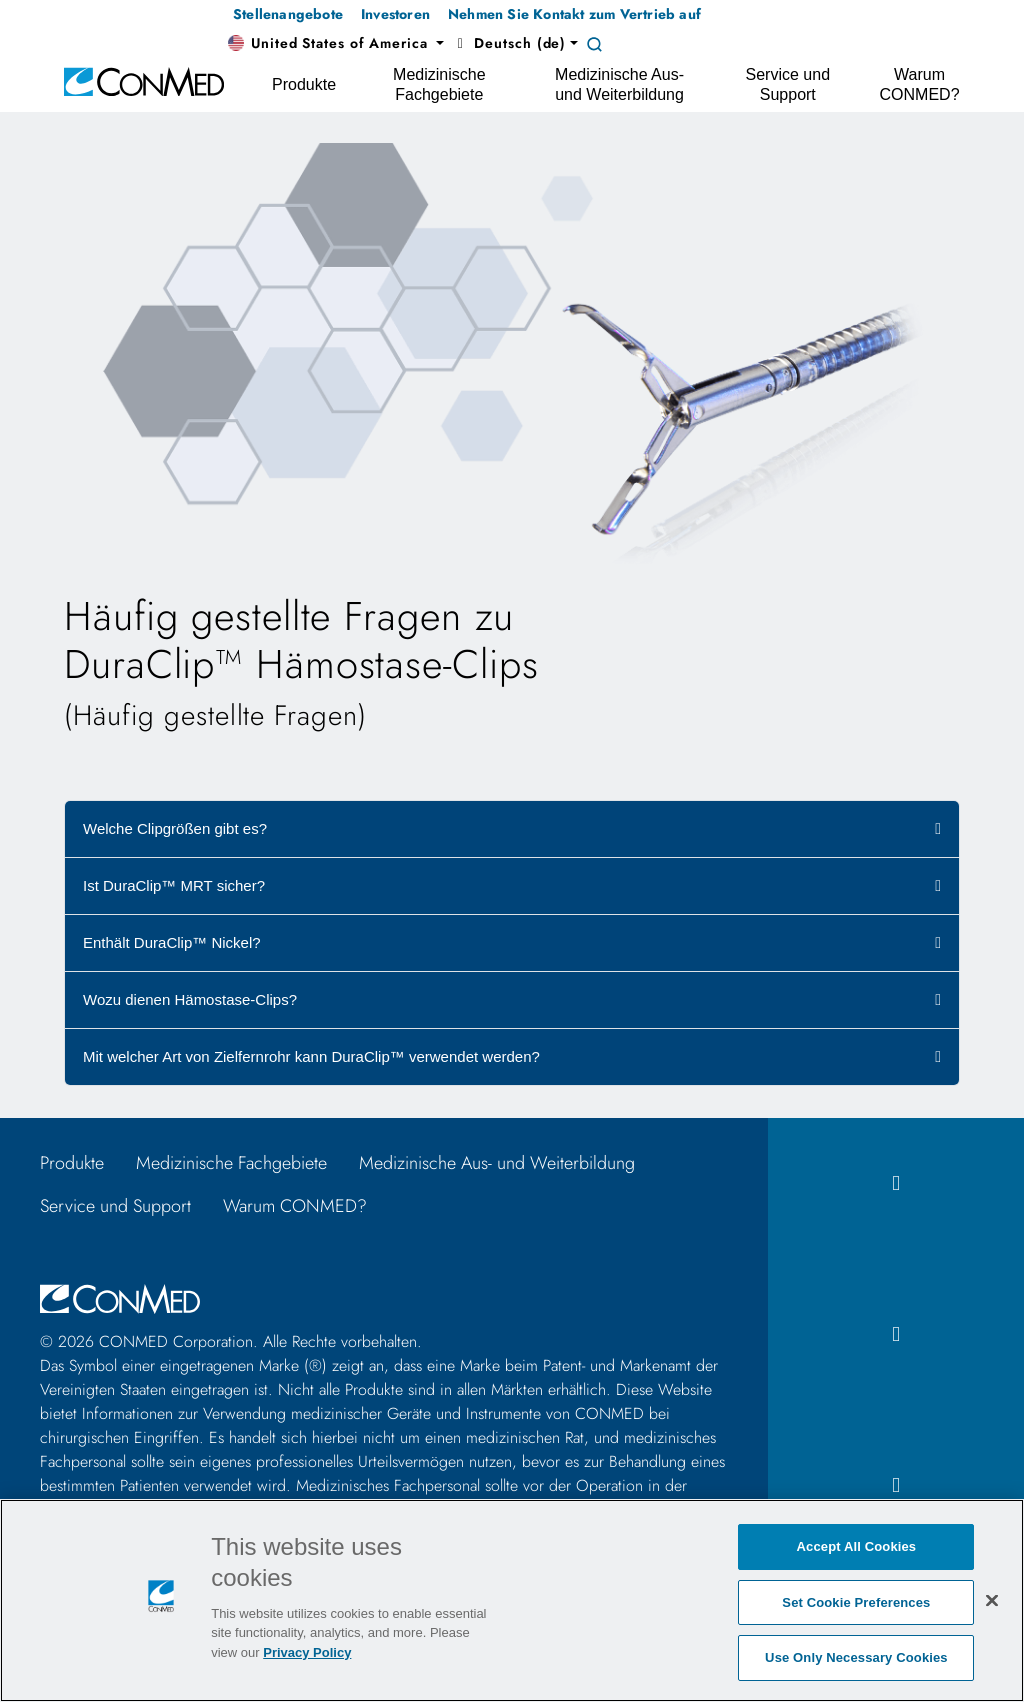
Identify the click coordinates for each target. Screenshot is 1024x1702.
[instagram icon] (896, 1334)
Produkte (72, 1163)
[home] (144, 80)
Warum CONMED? (295, 1206)
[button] (336, 44)
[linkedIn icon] (896, 1485)
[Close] (992, 1600)
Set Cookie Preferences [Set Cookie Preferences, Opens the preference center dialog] (856, 1602)
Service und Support (115, 1206)
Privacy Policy (307, 1652)
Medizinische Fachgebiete (231, 1163)
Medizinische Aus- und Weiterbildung (497, 1163)
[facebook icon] (896, 1183)
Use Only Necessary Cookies (856, 1657)
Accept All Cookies (857, 1546)
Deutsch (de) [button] (509, 43)
